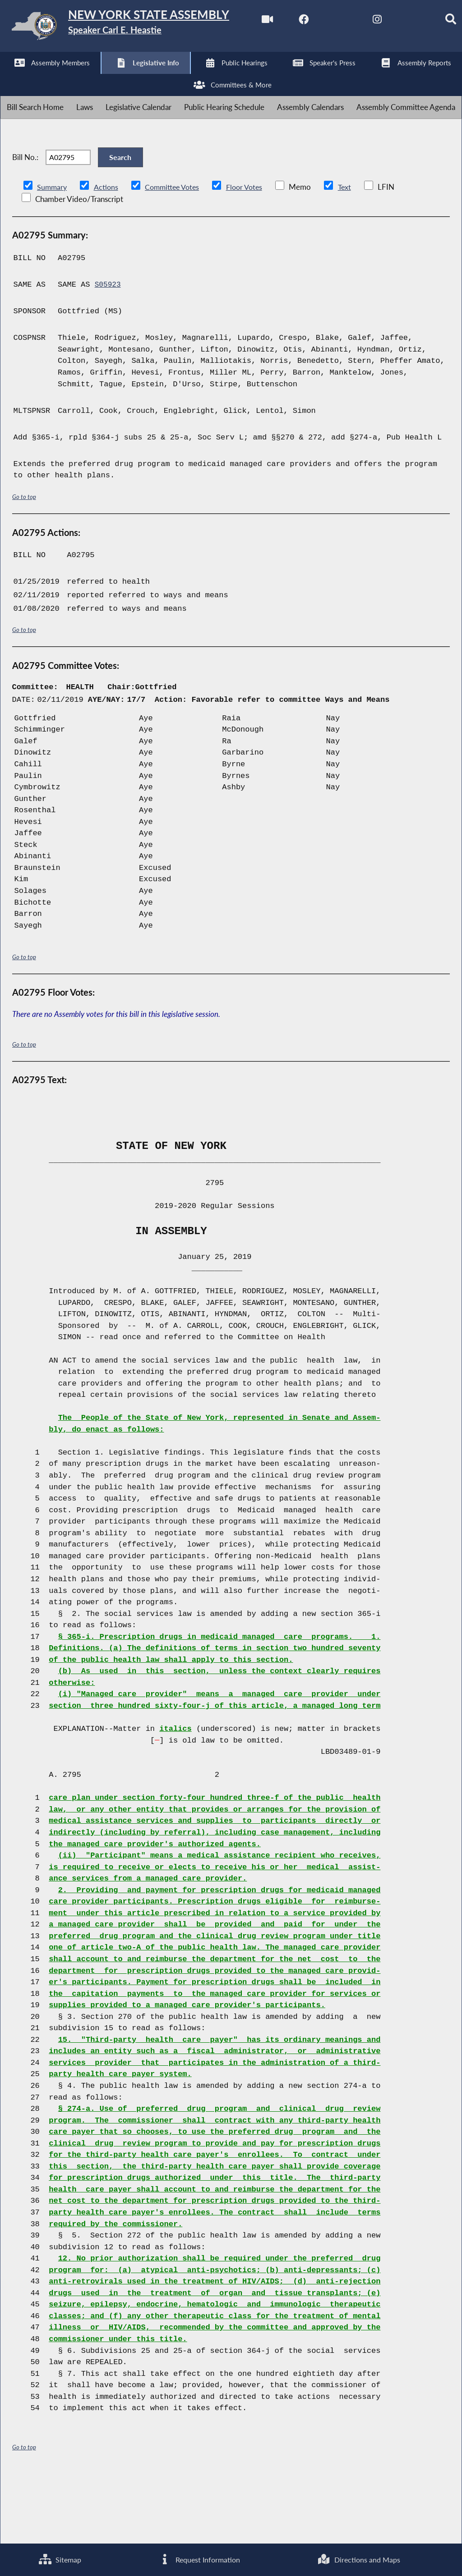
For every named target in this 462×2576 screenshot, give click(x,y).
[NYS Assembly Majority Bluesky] (160, 77)
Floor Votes (251, 252)
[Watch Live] (10, 77)
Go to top (24, 562)
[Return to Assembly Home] (140, 27)
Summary (52, 252)
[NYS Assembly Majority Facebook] (47, 77)
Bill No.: (25, 217)
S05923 (108, 351)
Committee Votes (176, 252)
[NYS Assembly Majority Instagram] (123, 77)
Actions (107, 252)
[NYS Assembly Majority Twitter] (85, 77)
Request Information (198, 2558)
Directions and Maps (359, 2558)
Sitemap (59, 2558)
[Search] (198, 77)
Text (353, 252)
